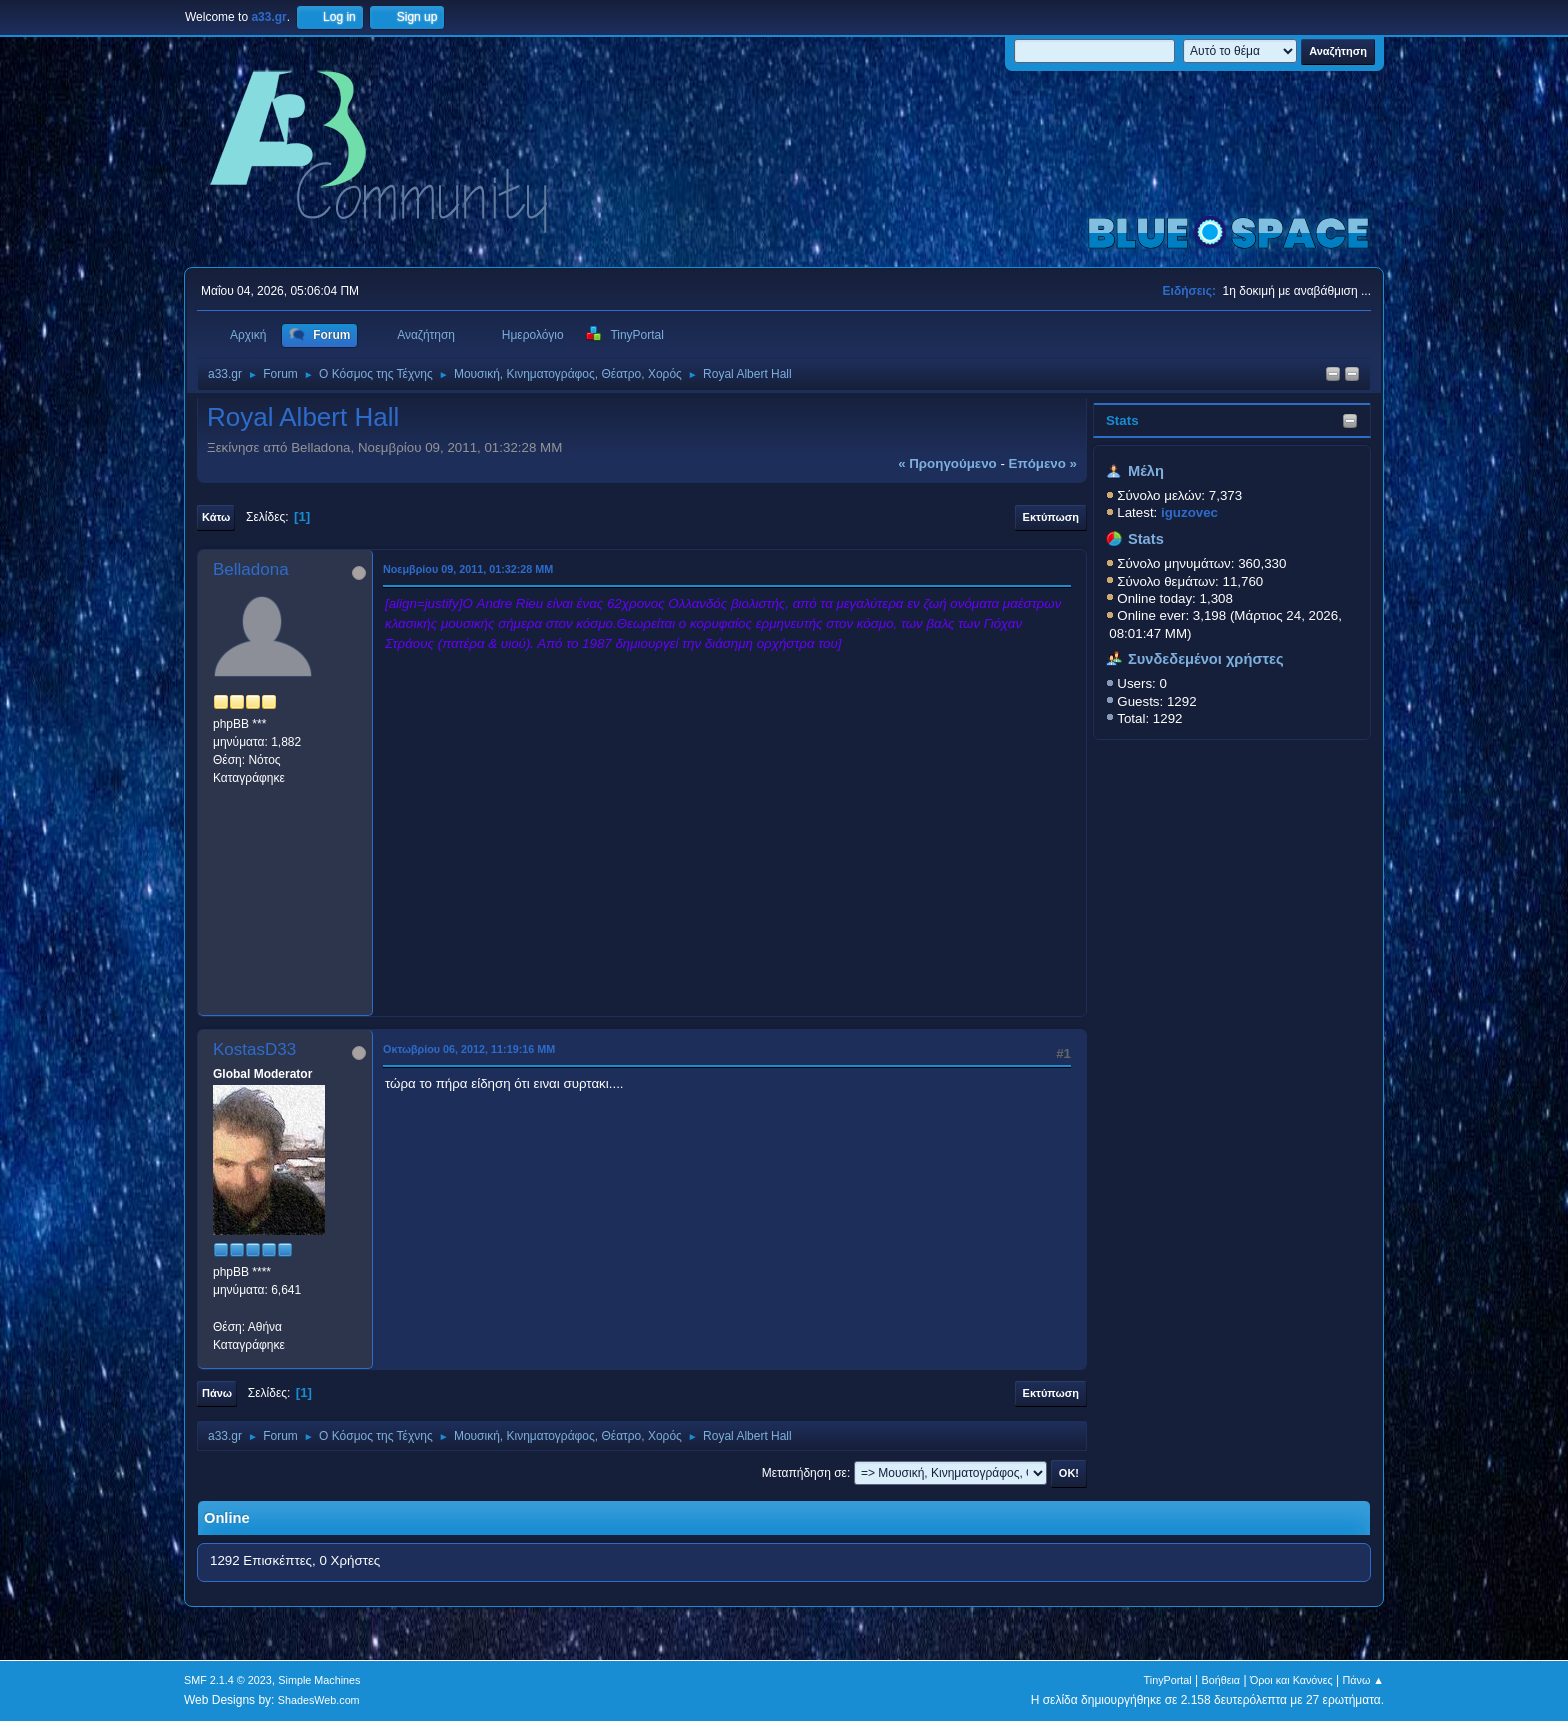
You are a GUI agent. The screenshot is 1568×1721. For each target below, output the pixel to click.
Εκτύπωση (1051, 517)
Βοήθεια (1220, 1680)
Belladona (251, 569)
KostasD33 (254, 1049)
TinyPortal (1168, 1680)
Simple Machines (319, 1680)
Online (227, 1518)
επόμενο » (1043, 463)
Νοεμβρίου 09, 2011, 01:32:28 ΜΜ (468, 569)
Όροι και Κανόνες (1291, 1680)
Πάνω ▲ (1364, 1680)
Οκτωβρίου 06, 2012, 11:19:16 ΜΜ (469, 1049)
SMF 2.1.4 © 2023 (228, 1680)
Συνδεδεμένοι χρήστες (1206, 659)
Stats (1122, 420)
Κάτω (216, 517)
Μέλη (1146, 471)
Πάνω (217, 1393)
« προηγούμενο (947, 463)
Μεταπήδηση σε (804, 1473)
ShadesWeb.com (319, 1700)
